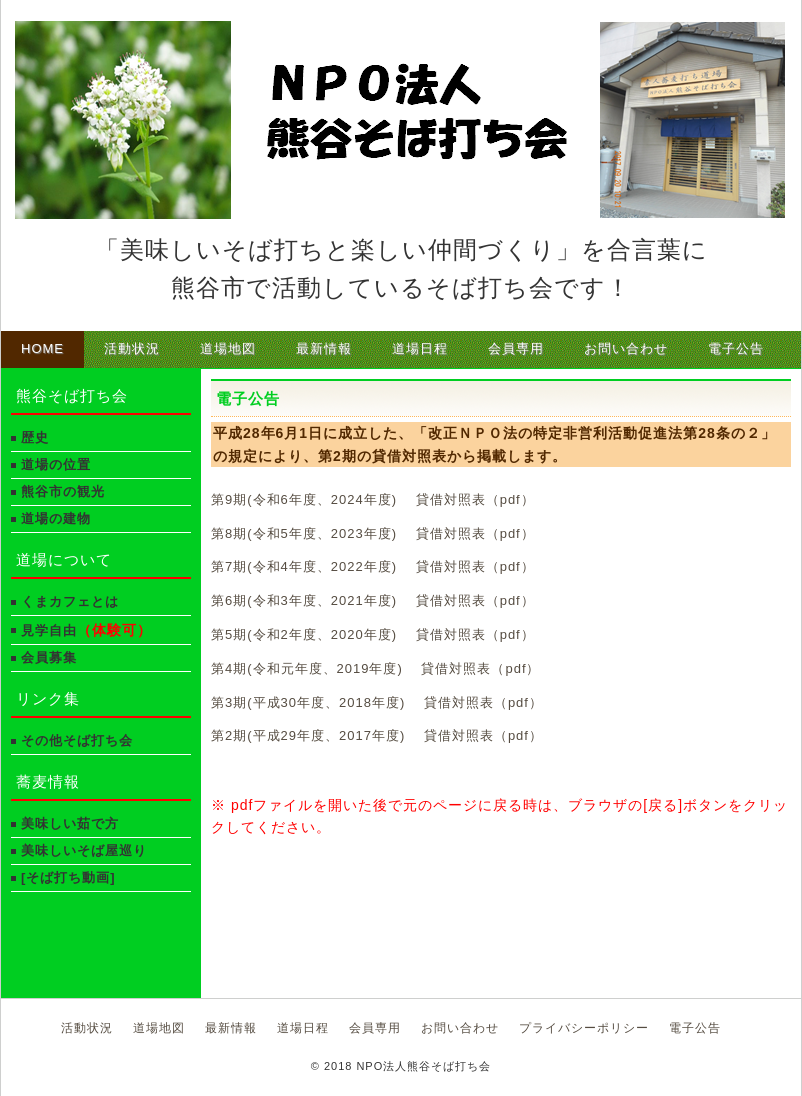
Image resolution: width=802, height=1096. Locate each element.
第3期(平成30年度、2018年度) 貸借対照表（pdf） (377, 702)
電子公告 (736, 348)
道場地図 (228, 348)
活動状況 (132, 348)
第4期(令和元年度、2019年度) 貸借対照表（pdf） (376, 668)
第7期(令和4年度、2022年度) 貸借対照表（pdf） (373, 566)
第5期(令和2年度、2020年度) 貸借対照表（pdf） (373, 634)
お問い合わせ (626, 348)
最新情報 (324, 348)
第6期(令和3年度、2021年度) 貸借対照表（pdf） (373, 600)
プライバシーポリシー (584, 1028)
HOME (42, 348)
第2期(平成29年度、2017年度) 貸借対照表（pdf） (377, 735)
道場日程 (420, 348)
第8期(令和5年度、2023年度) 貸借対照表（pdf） (373, 533)
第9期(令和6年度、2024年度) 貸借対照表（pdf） (373, 499)
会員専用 (516, 348)
